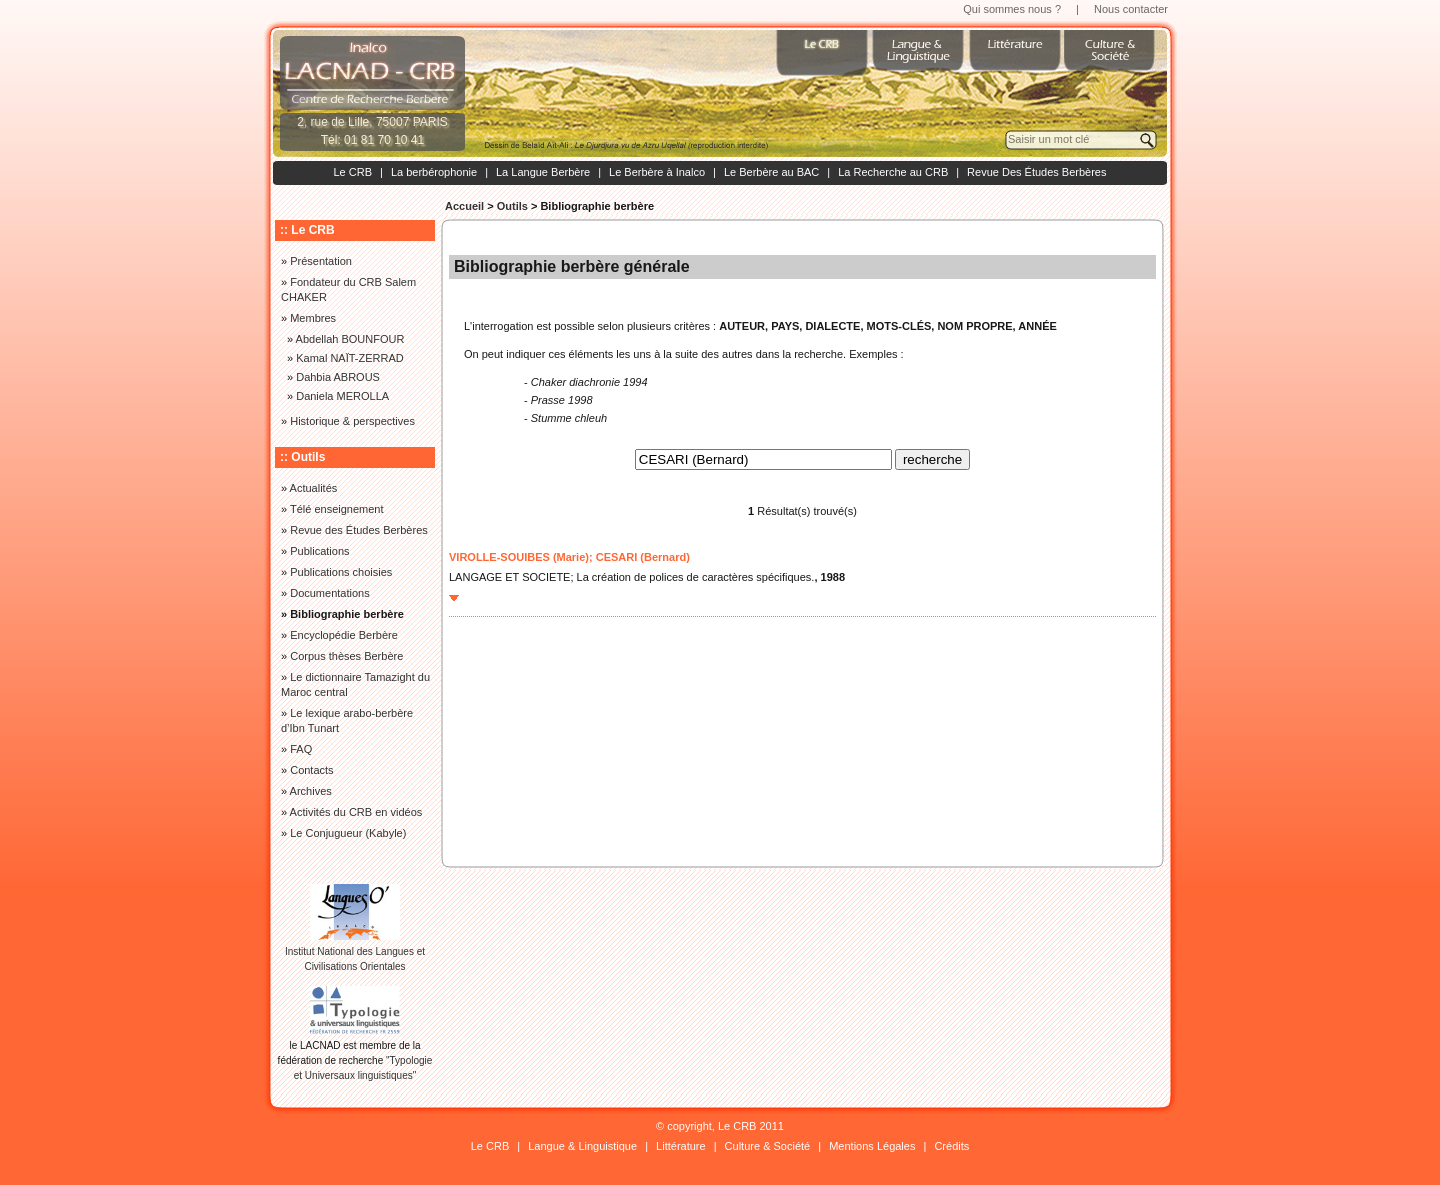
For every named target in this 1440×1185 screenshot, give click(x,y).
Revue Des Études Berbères (1036, 172)
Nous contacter (1131, 9)
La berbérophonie (434, 172)
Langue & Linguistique (582, 1146)
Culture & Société (768, 1146)
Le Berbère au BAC (771, 172)
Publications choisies (341, 572)
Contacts (311, 770)
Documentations (330, 593)
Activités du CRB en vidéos (356, 812)
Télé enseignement (337, 509)
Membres (313, 318)
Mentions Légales (872, 1146)
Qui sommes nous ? (1012, 9)
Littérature (681, 1146)
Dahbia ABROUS (338, 377)
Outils (512, 206)
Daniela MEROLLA (342, 396)
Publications (319, 551)
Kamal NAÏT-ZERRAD (350, 358)
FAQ (301, 749)
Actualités (314, 488)
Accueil (464, 206)
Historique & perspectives (352, 421)
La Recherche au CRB (893, 172)
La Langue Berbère (543, 172)
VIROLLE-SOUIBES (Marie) (519, 557)
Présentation (321, 261)
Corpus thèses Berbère (346, 656)
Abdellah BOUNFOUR (350, 339)
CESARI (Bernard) (643, 557)
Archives (311, 791)
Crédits (951, 1146)
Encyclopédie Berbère (344, 635)
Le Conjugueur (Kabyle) (348, 833)
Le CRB (352, 172)
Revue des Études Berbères (359, 530)
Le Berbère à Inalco (657, 172)
